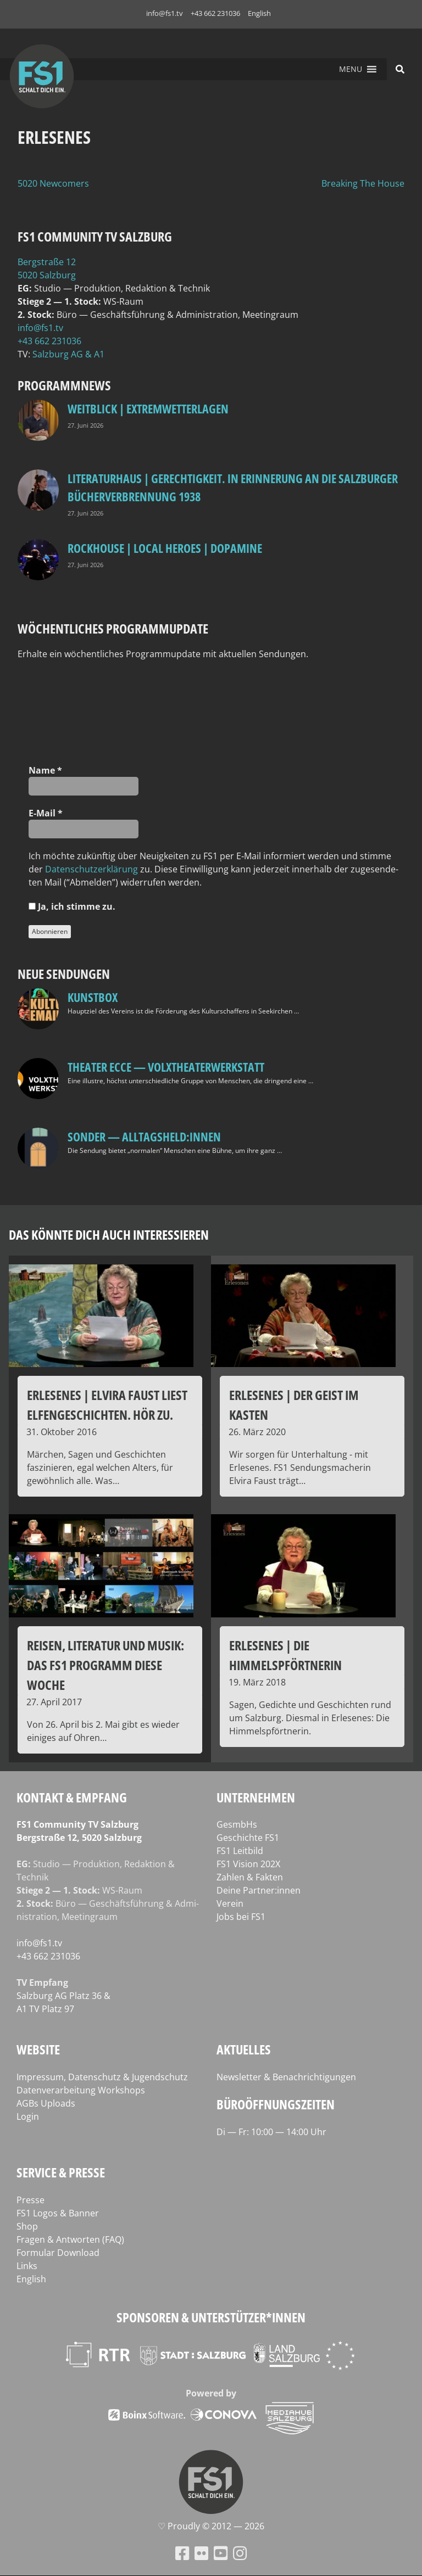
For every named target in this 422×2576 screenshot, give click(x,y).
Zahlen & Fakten (249, 1877)
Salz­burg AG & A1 (68, 354)
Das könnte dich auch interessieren (109, 1234)
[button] (350, 69)
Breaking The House (362, 183)
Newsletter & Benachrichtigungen (286, 2077)
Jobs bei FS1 (240, 1917)
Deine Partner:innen (258, 1890)
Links (26, 2266)
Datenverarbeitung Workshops (80, 2090)
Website (38, 2049)
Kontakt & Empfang (71, 1797)
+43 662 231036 (215, 13)
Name (45, 770)
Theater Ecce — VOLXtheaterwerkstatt (166, 1067)
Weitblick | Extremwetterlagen (148, 408)
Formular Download (57, 2253)
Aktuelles (243, 2049)
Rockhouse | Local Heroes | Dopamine (165, 548)
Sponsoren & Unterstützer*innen (211, 2317)
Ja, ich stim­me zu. (72, 906)
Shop (27, 2226)
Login (27, 2116)
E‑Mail (46, 813)
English (259, 13)
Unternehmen (255, 1797)
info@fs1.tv (164, 13)
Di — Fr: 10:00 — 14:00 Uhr (271, 2132)
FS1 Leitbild (239, 1851)
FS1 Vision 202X (248, 1864)
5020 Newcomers (53, 183)
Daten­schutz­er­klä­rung (91, 869)
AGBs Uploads (45, 2103)
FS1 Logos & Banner (57, 2213)
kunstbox (93, 997)
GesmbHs (236, 1824)
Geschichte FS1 (247, 1838)
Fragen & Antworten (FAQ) (70, 2239)
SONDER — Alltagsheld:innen (144, 1136)
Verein (229, 1903)
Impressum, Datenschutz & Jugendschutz (102, 2077)
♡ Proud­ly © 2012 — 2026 (211, 2526)
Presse (30, 2200)
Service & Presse (60, 2172)
